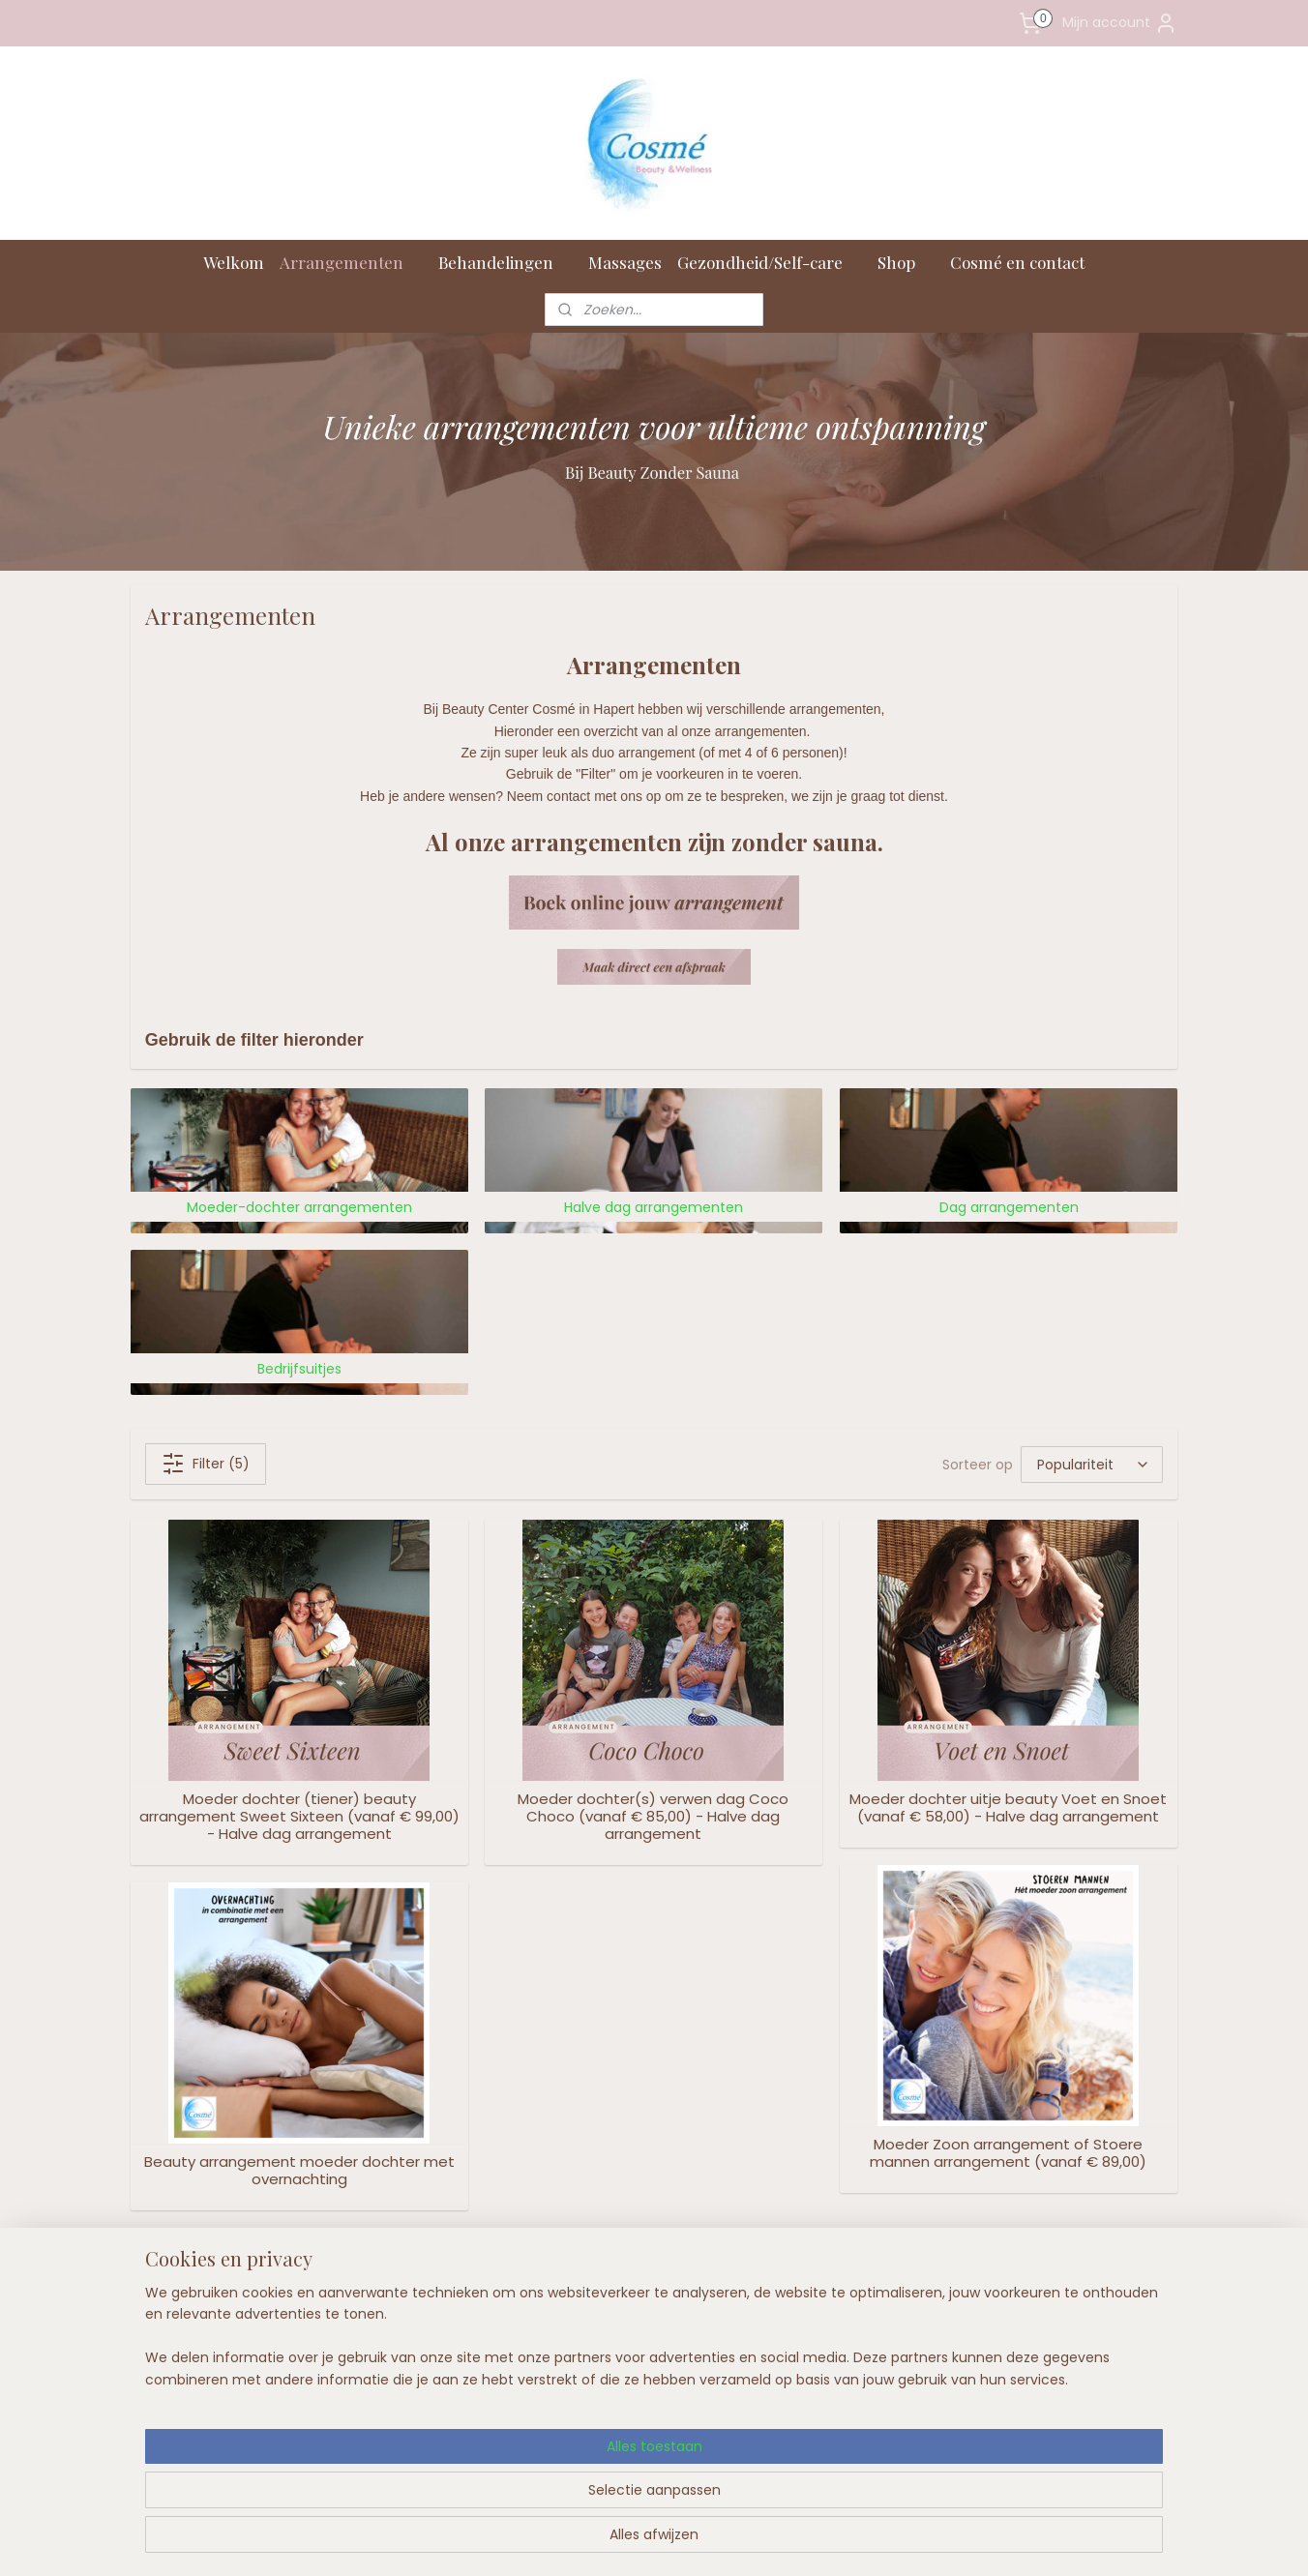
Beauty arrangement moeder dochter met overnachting (299, 2170)
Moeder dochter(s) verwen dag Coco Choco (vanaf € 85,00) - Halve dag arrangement (653, 1817)
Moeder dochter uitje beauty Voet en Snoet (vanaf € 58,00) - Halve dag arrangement (1008, 1808)
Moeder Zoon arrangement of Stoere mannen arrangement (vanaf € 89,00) (1008, 2153)
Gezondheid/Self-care (769, 262)
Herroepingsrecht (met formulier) (433, 2368)
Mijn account (1119, 23)
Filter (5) (206, 1463)
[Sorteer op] (1092, 1464)
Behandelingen (505, 262)
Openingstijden (385, 2324)
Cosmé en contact (1027, 262)
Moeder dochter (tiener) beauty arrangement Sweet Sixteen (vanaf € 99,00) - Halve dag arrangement (299, 1817)
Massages (625, 262)
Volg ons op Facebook (1062, 2286)
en (439, 2346)
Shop (906, 262)
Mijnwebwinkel (892, 2540)
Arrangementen (351, 262)
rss (648, 2540)
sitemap (608, 2540)
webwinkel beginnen (721, 2540)
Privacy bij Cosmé (393, 2391)
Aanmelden (824, 2390)
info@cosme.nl (231, 2416)
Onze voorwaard (388, 2346)
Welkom (233, 262)
